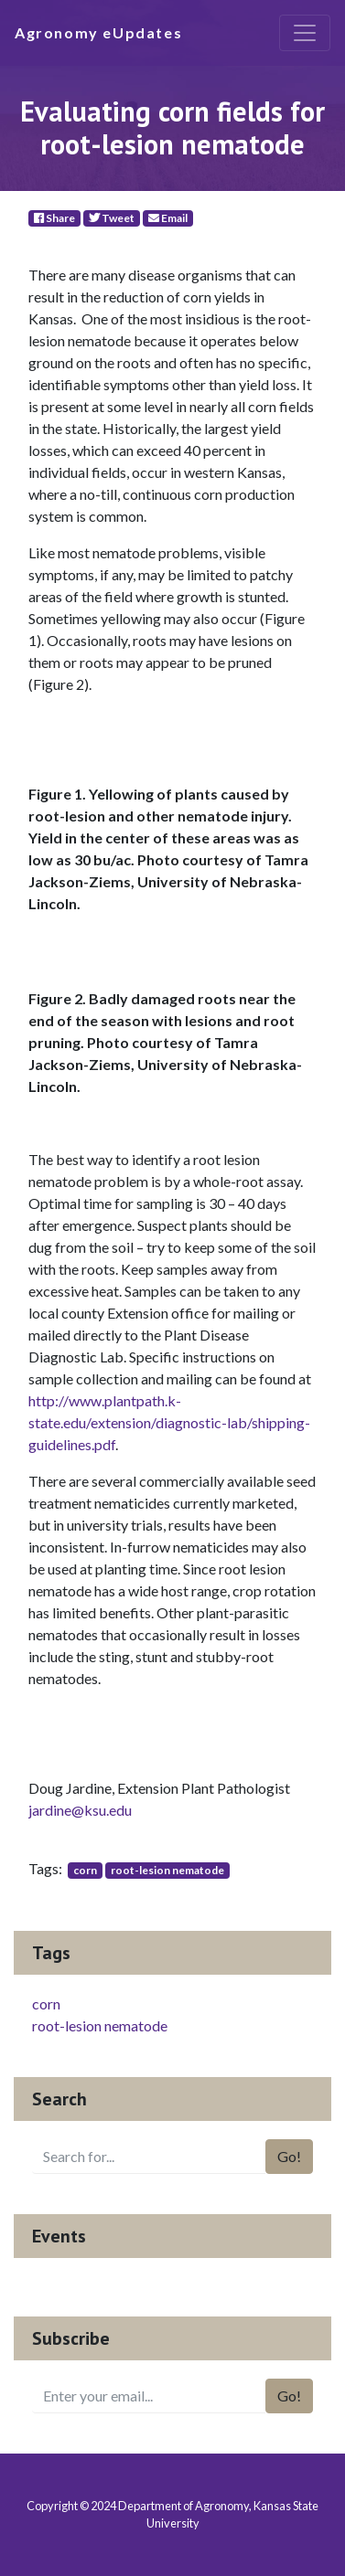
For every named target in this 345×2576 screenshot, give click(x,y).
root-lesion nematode (167, 1870)
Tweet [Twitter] (112, 218)
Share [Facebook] (54, 218)
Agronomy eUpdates (98, 32)
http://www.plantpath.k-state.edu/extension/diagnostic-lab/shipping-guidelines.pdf (169, 1422)
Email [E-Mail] (168, 218)
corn (85, 1870)
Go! (289, 2156)
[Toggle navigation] (304, 33)
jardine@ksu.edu (80, 1809)
